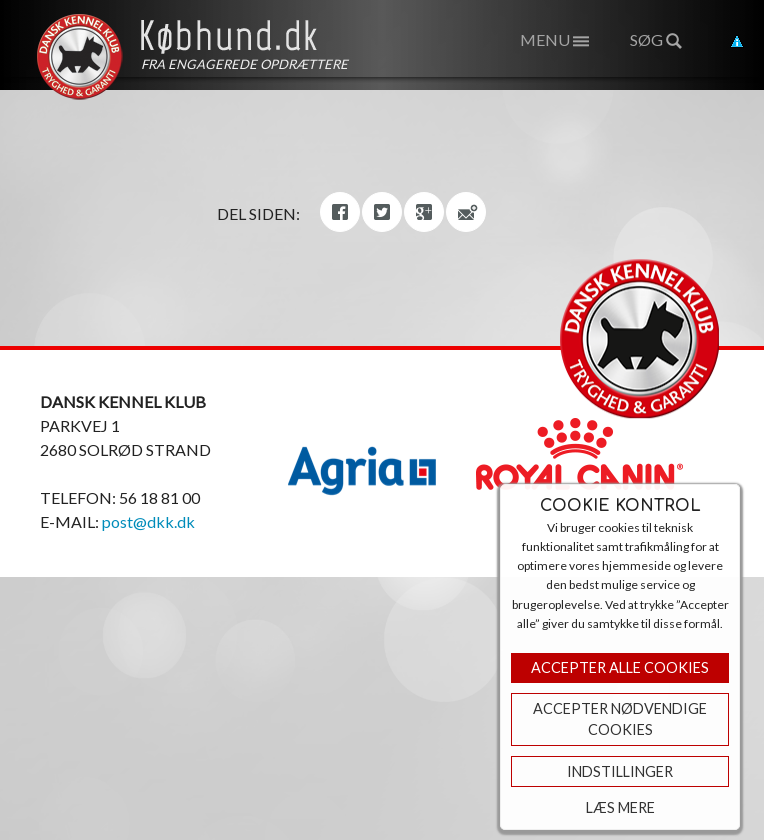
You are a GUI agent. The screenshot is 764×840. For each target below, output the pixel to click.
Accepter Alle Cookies (620, 667)
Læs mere (620, 807)
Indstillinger (620, 771)
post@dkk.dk (148, 521)
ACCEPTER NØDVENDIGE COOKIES (620, 719)
